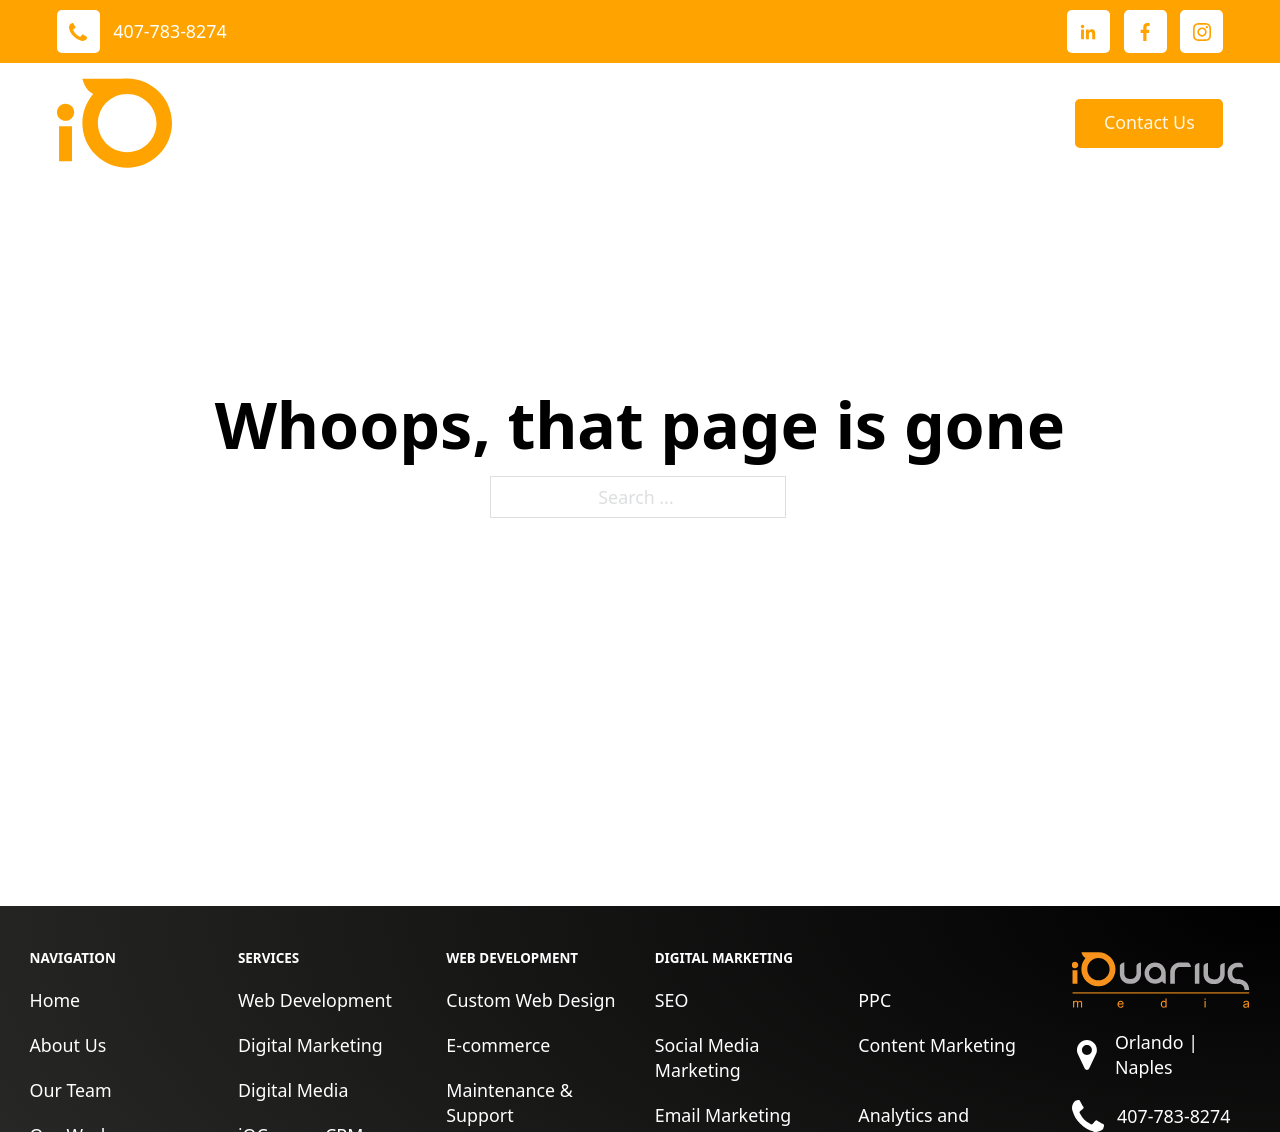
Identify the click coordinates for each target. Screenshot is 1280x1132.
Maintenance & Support (509, 1102)
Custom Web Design (530, 1000)
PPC (874, 1000)
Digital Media (293, 1090)
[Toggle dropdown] (442, 123)
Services (389, 123)
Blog (1027, 124)
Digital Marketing (310, 1045)
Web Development (315, 1000)
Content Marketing (937, 1045)
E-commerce (498, 1045)
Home (54, 1000)
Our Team (70, 1090)
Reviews (653, 124)
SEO (672, 1000)
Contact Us (1149, 122)
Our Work (521, 123)
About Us (754, 123)
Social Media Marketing (707, 1057)
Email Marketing (723, 1115)
